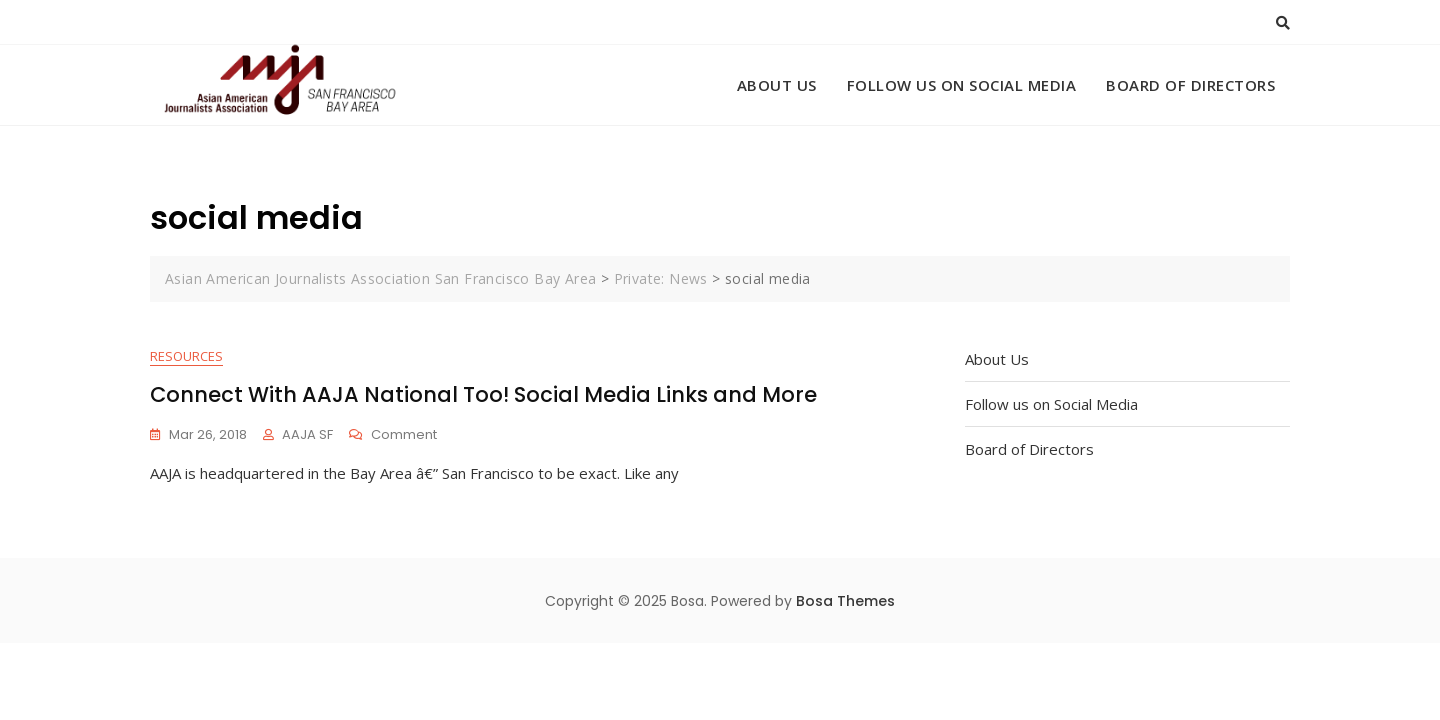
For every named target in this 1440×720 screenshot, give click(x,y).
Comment (404, 435)
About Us (777, 85)
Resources (186, 357)
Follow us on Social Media (962, 85)
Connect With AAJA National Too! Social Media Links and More (483, 395)
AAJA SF (307, 434)
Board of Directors (1190, 85)
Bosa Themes (845, 602)
